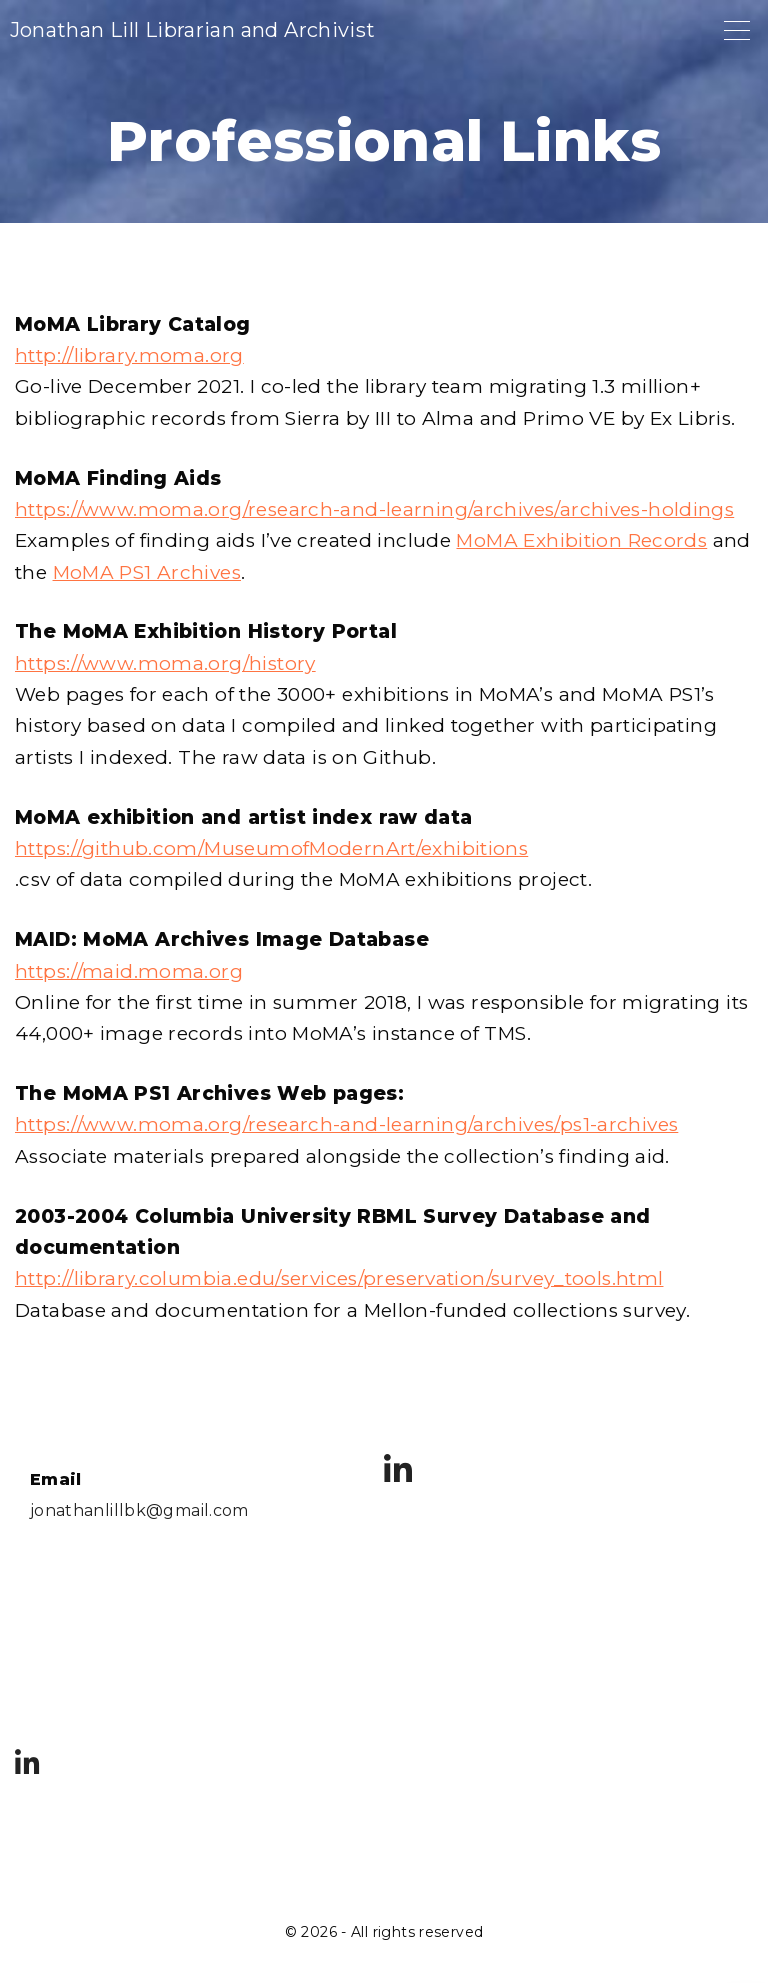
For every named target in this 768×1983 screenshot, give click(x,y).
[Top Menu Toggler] (737, 30)
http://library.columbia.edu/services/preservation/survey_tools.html (339, 1278)
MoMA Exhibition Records (581, 540)
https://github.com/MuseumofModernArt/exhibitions (271, 848)
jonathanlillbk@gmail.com (139, 1510)
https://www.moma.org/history (165, 663)
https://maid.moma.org (129, 971)
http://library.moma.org (129, 355)
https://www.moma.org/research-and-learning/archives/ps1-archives (346, 1124)
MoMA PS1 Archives (147, 572)
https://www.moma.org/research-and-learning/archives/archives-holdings (374, 509)
